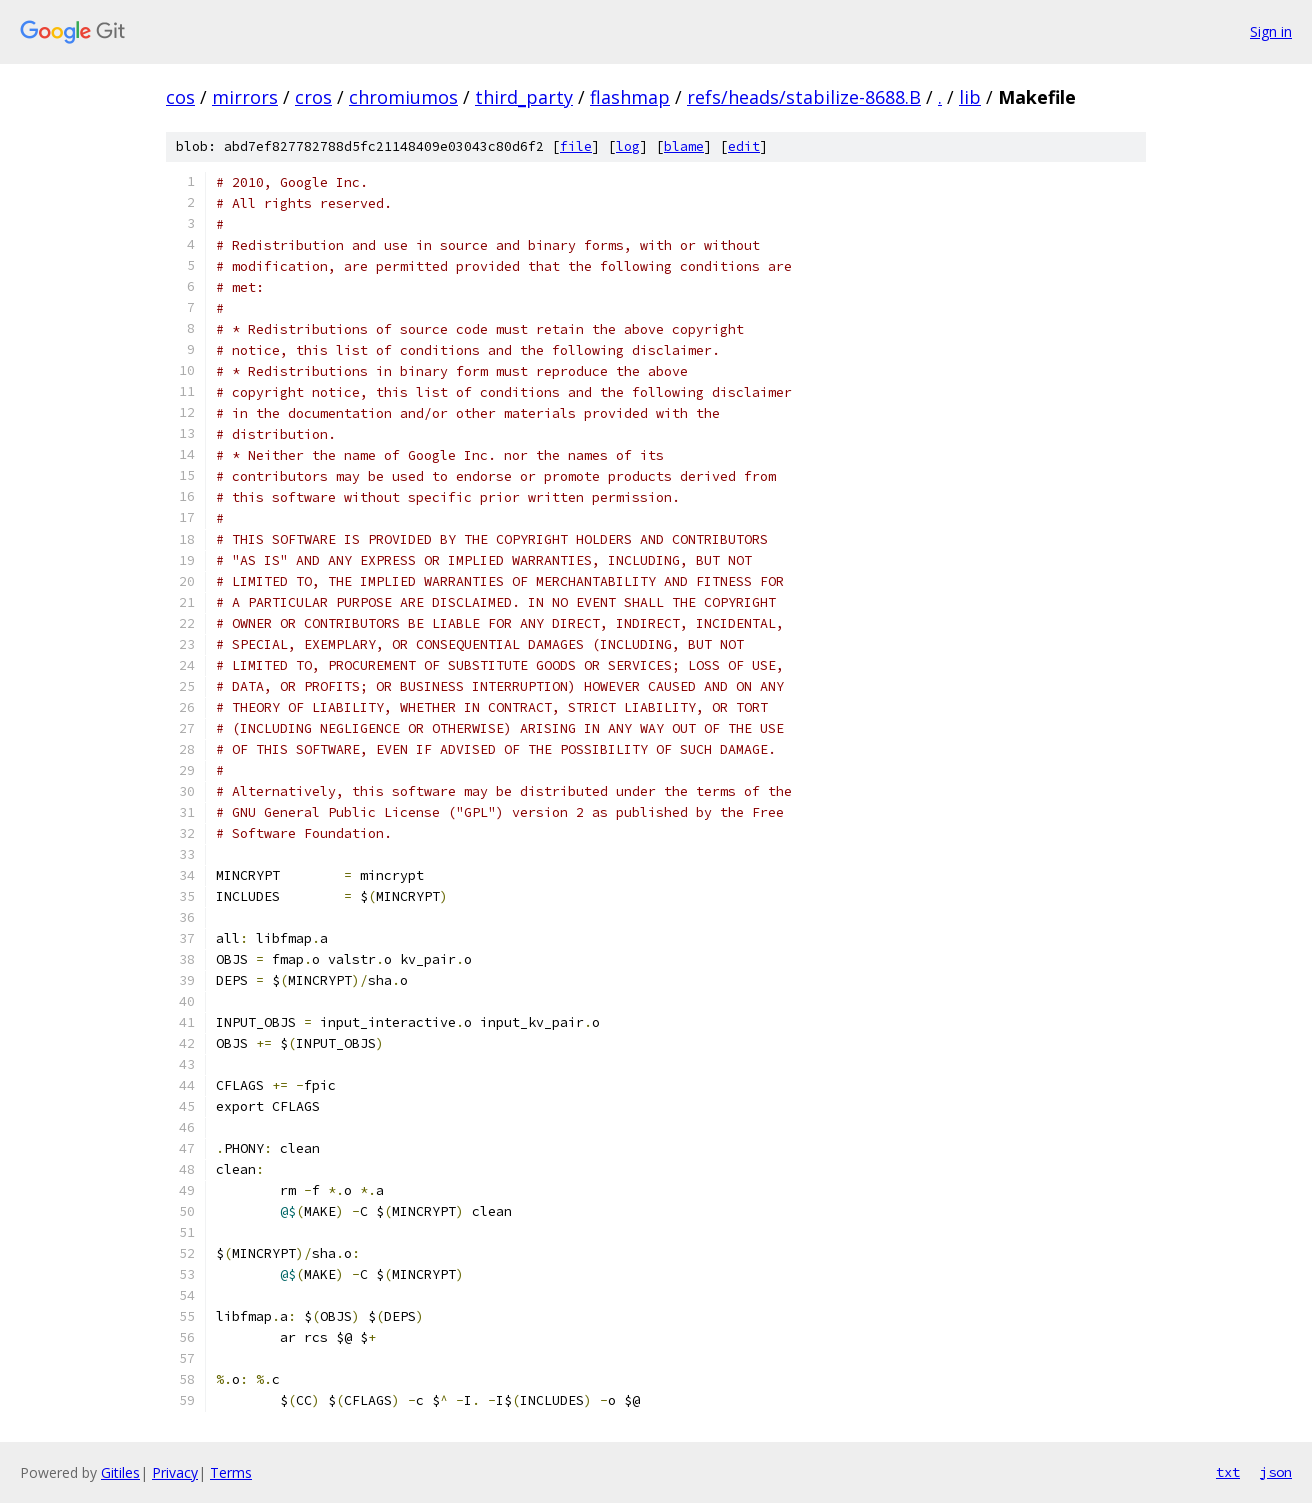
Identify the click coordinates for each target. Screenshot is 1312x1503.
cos (180, 97)
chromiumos (403, 97)
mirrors (245, 97)
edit (744, 146)
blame (684, 146)
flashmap (630, 97)
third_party (524, 97)
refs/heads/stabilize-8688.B (804, 97)
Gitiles (120, 1472)
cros (313, 97)
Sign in (1271, 31)
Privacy (175, 1472)
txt (1228, 1472)
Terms (231, 1472)
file (576, 146)
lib (970, 97)
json (1276, 1472)
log (628, 146)
